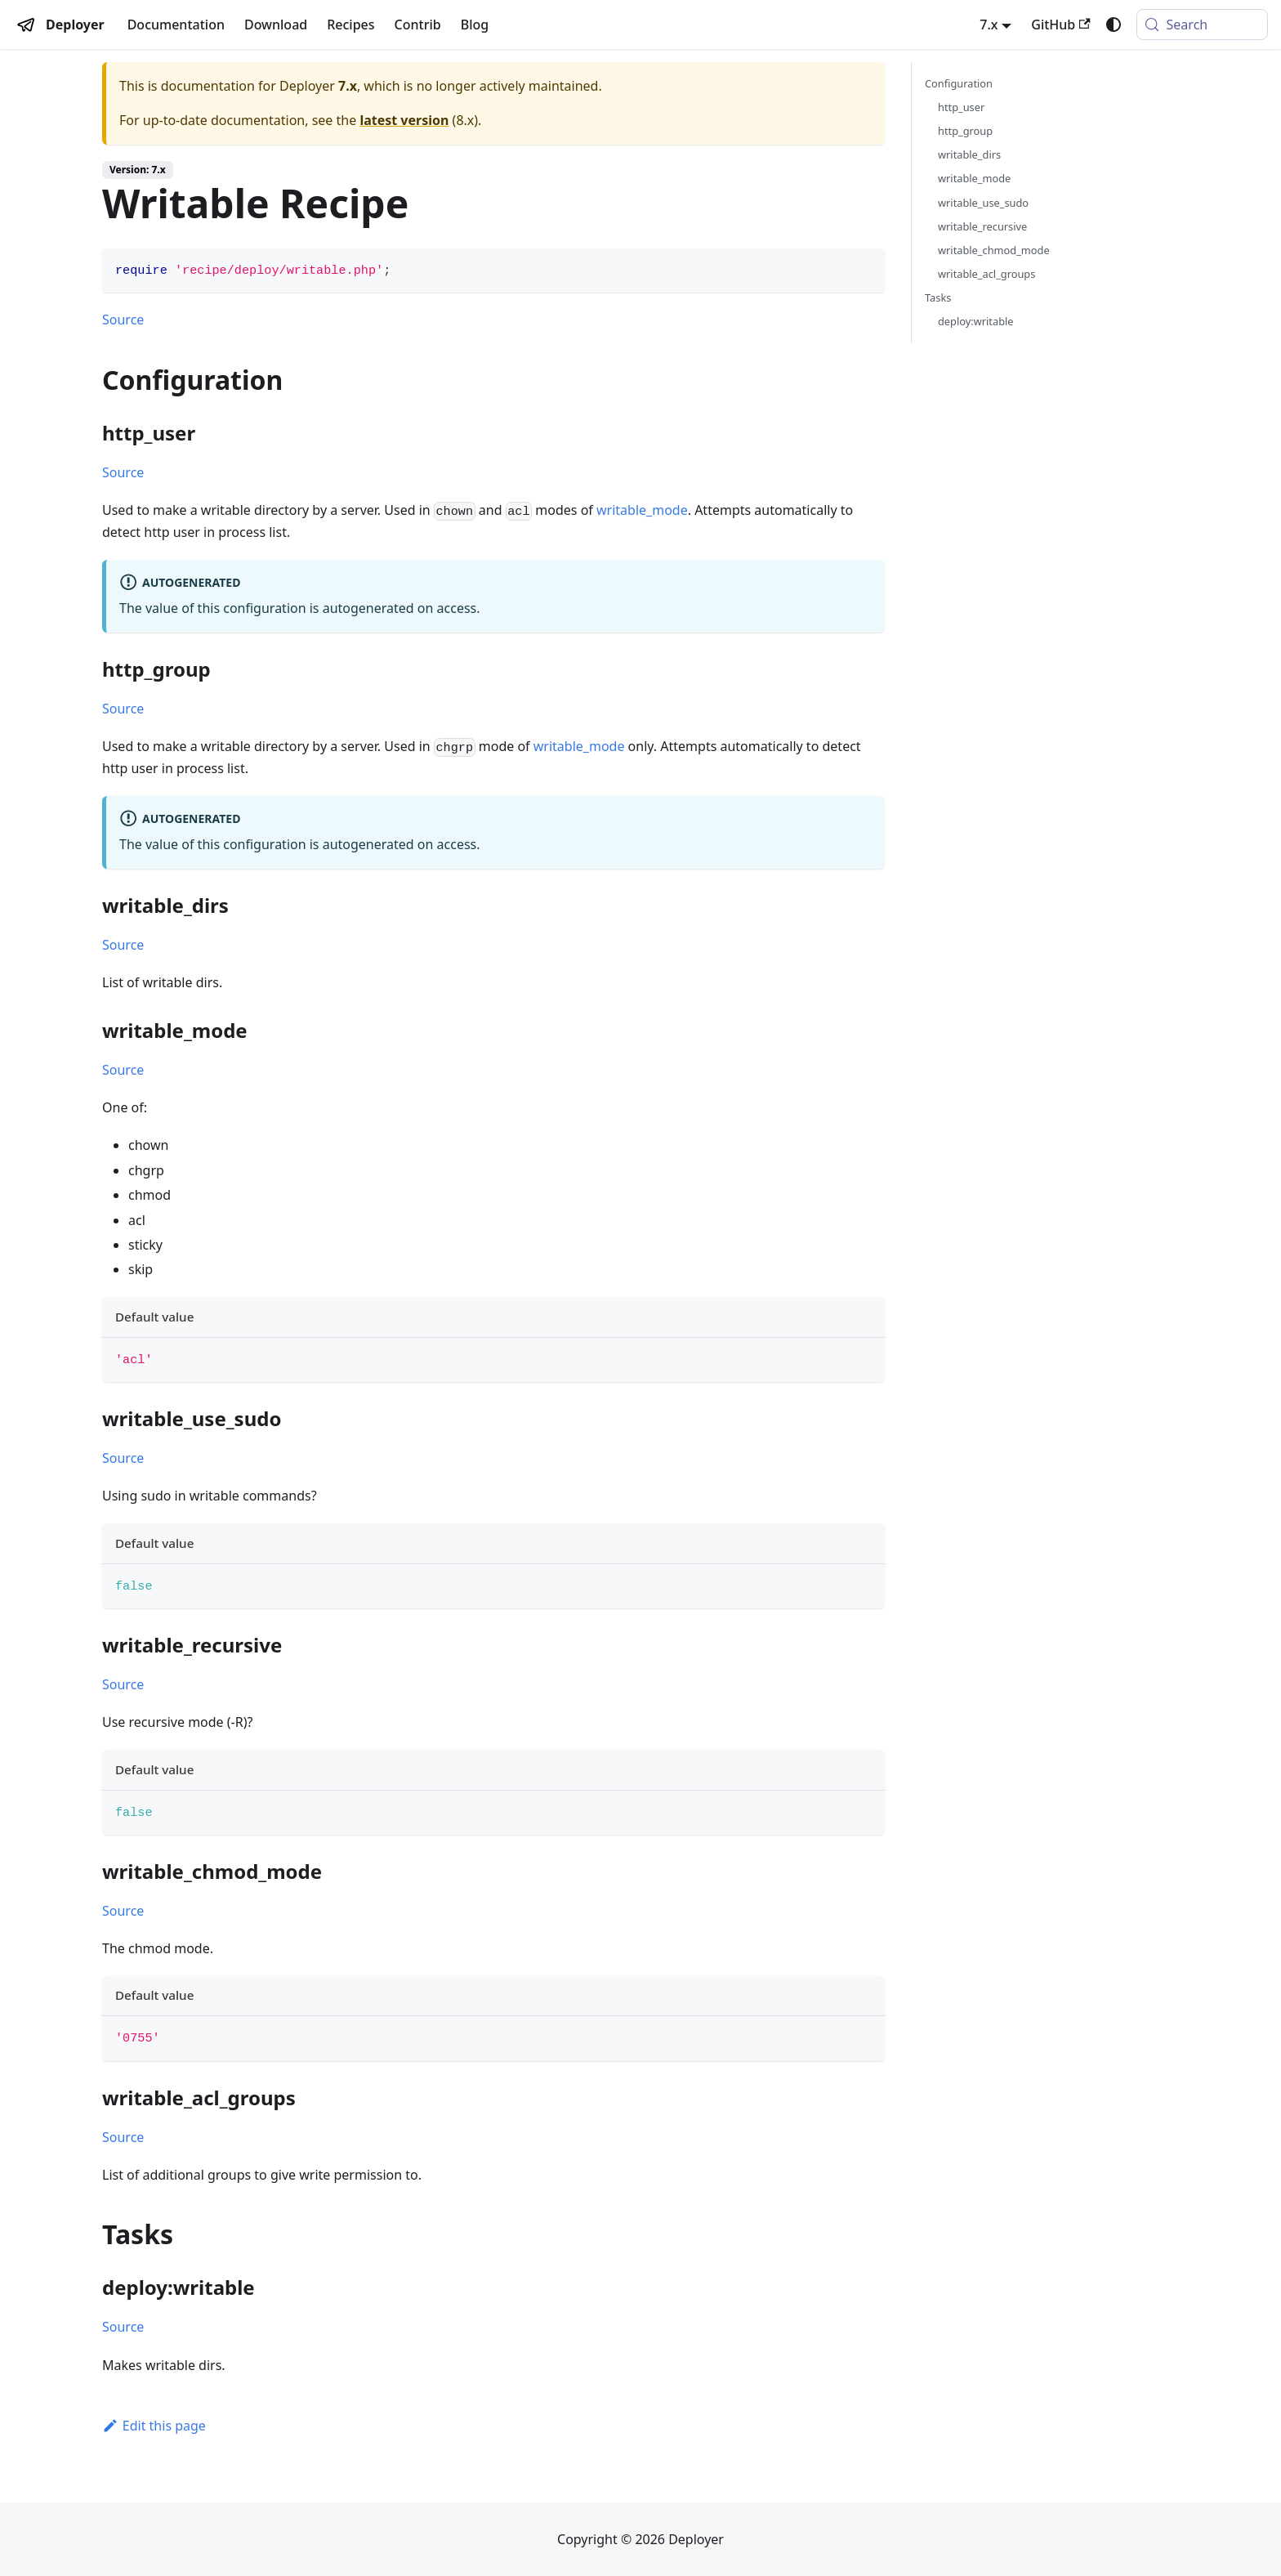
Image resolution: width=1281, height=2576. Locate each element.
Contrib (418, 25)
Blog (475, 25)
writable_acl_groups (986, 273)
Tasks (938, 297)
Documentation (176, 25)
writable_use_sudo (983, 202)
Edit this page (154, 2426)
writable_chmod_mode (994, 250)
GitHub (1060, 25)
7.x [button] (989, 25)
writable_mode (642, 510)
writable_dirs (969, 154)
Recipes (350, 25)
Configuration (959, 83)
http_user (961, 107)
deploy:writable (976, 321)
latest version (404, 120)
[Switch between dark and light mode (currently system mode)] (1113, 24)
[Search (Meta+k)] (1202, 24)
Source (123, 320)
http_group (965, 130)
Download (275, 25)
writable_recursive (982, 226)
